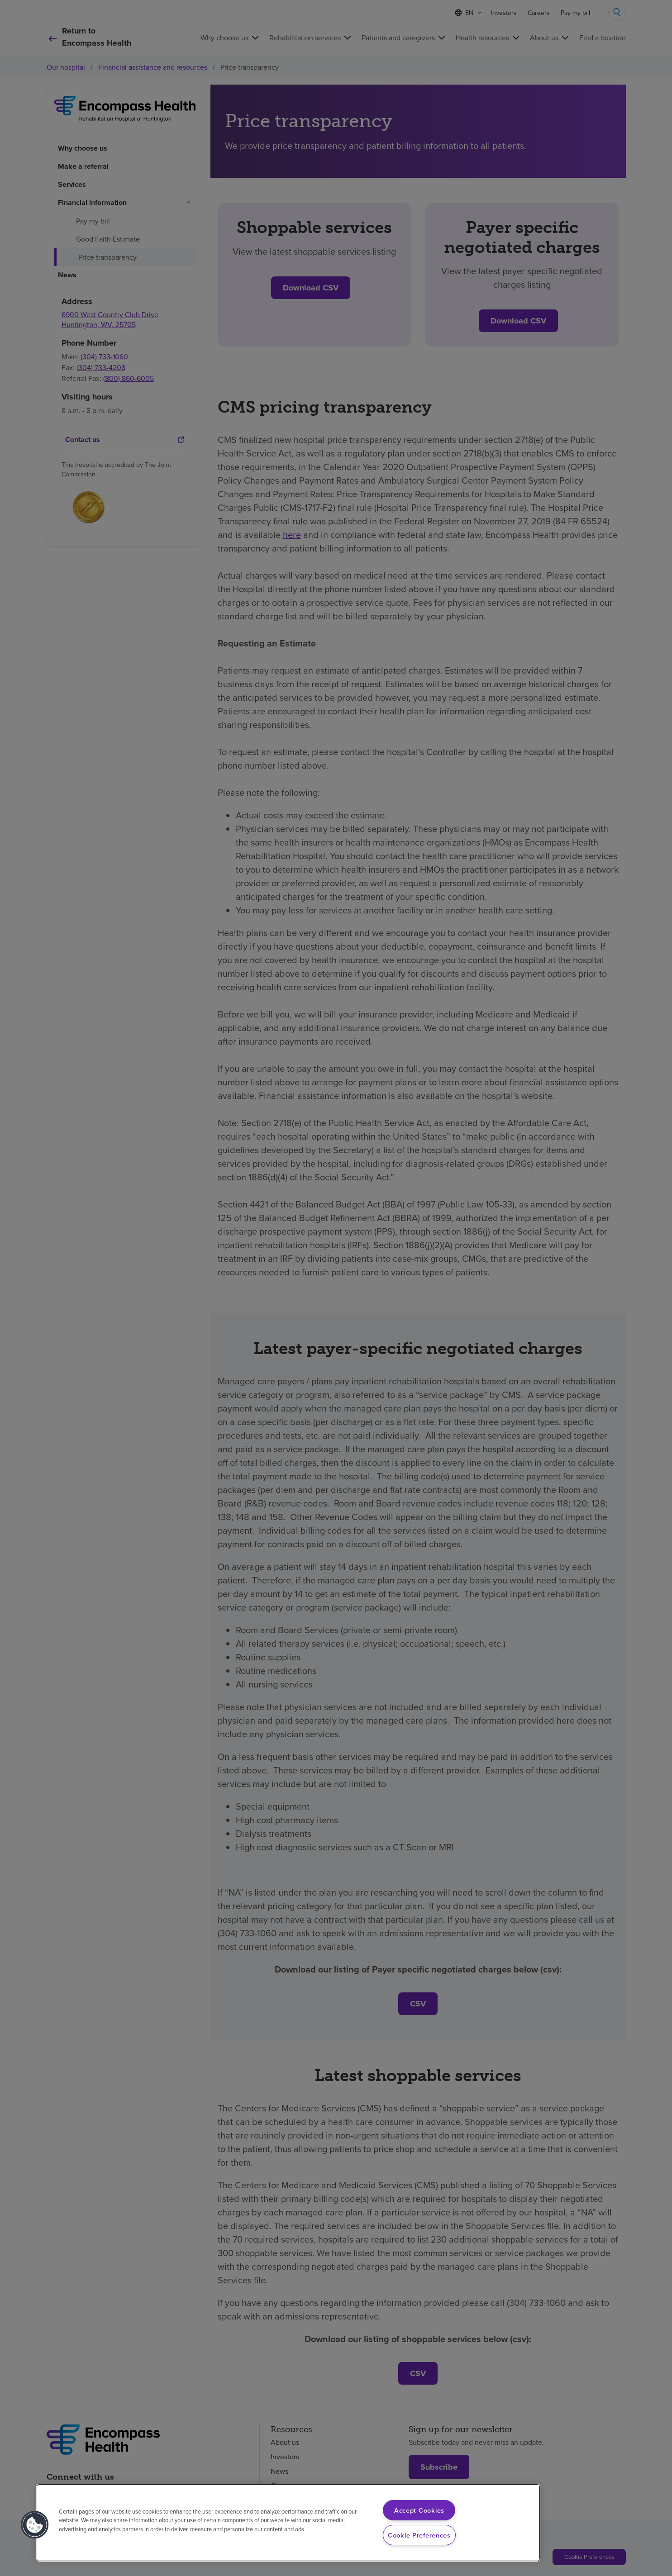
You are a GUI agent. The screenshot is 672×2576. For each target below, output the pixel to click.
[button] (34, 2524)
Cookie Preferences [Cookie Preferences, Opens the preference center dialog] (419, 2535)
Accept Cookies (419, 2510)
